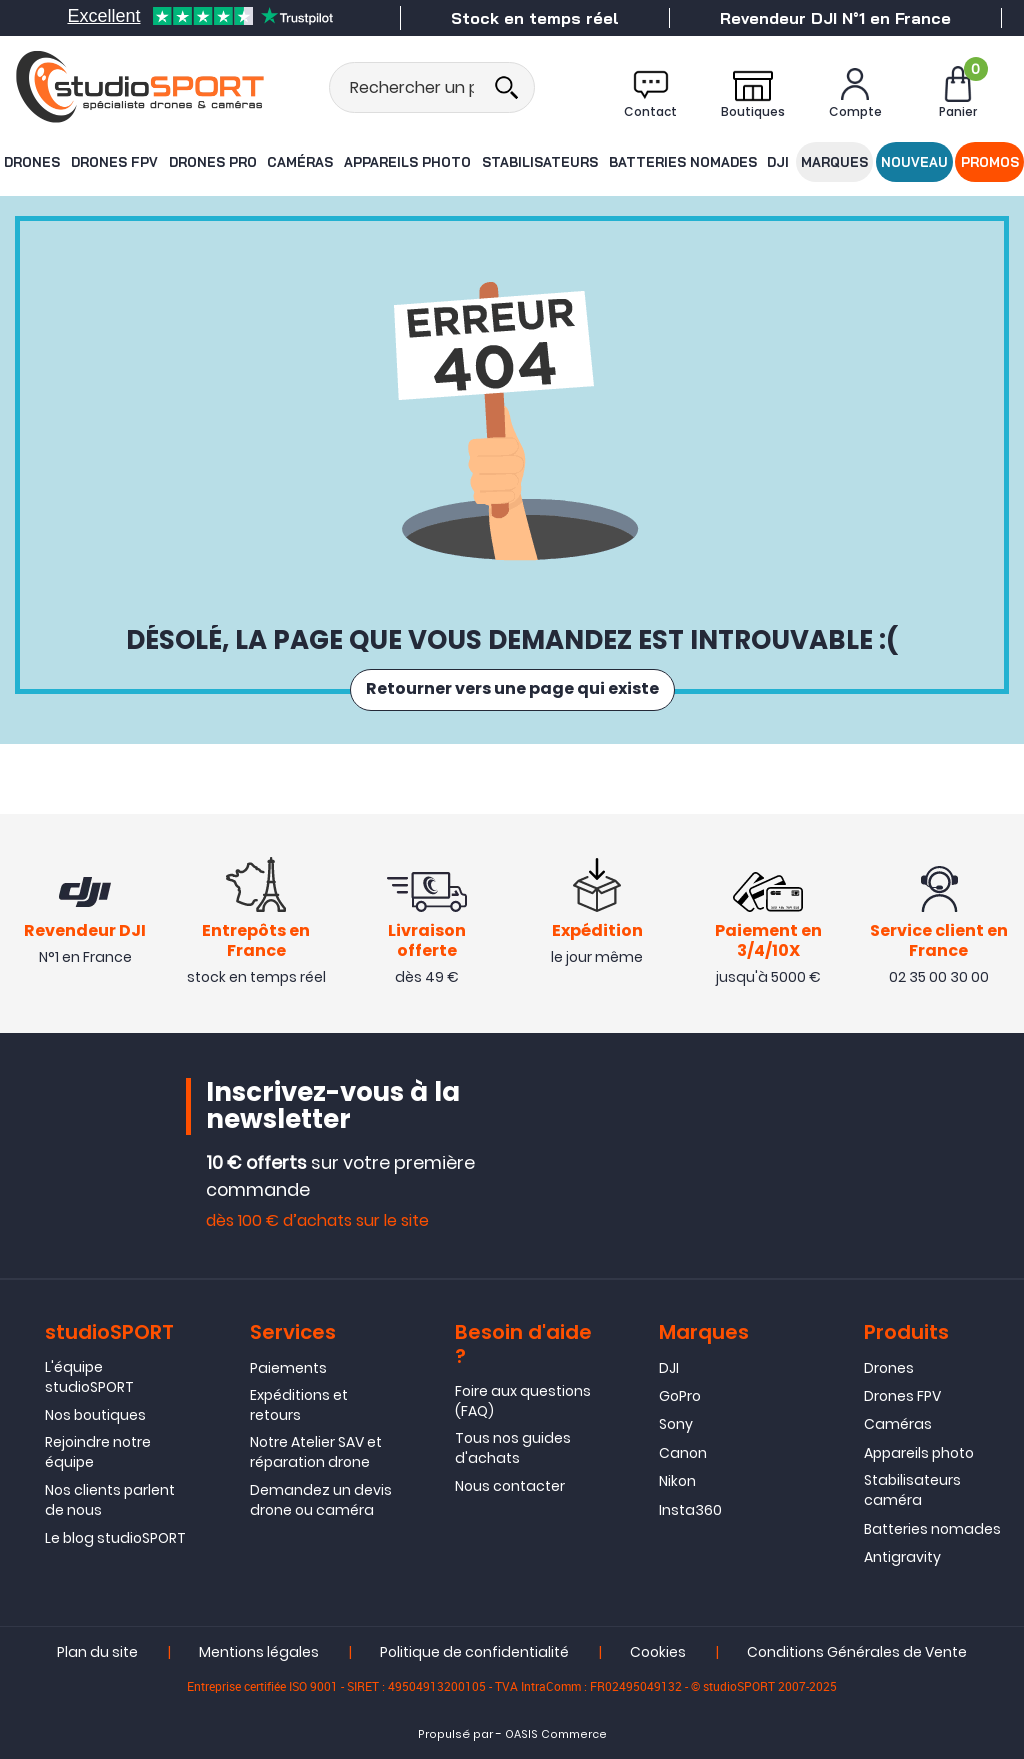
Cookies (658, 1653)
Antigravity (902, 1558)
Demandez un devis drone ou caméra (321, 1501)
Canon (683, 1454)
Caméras (301, 161)
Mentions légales (259, 1653)
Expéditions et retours (299, 1406)
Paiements (288, 1368)
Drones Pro (212, 161)
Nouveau (915, 161)
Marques (835, 161)
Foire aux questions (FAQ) (523, 1401)
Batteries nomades (679, 161)
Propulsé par (455, 1735)
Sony (676, 1425)
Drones (30, 161)
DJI (775, 161)
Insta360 (690, 1510)
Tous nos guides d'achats (513, 1449)
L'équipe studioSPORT (89, 1377)
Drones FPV (114, 161)
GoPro (680, 1397)
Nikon (677, 1482)
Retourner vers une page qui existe (512, 690)
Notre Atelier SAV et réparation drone (316, 1453)
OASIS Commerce (556, 1735)
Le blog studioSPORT (115, 1539)
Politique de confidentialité (474, 1653)
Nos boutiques (95, 1416)
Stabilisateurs (539, 161)
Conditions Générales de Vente (857, 1653)
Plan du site (97, 1653)
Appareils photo (408, 161)
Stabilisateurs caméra (912, 1491)
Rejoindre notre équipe (98, 1453)
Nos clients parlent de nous (110, 1501)
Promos (991, 161)
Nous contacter (510, 1487)
